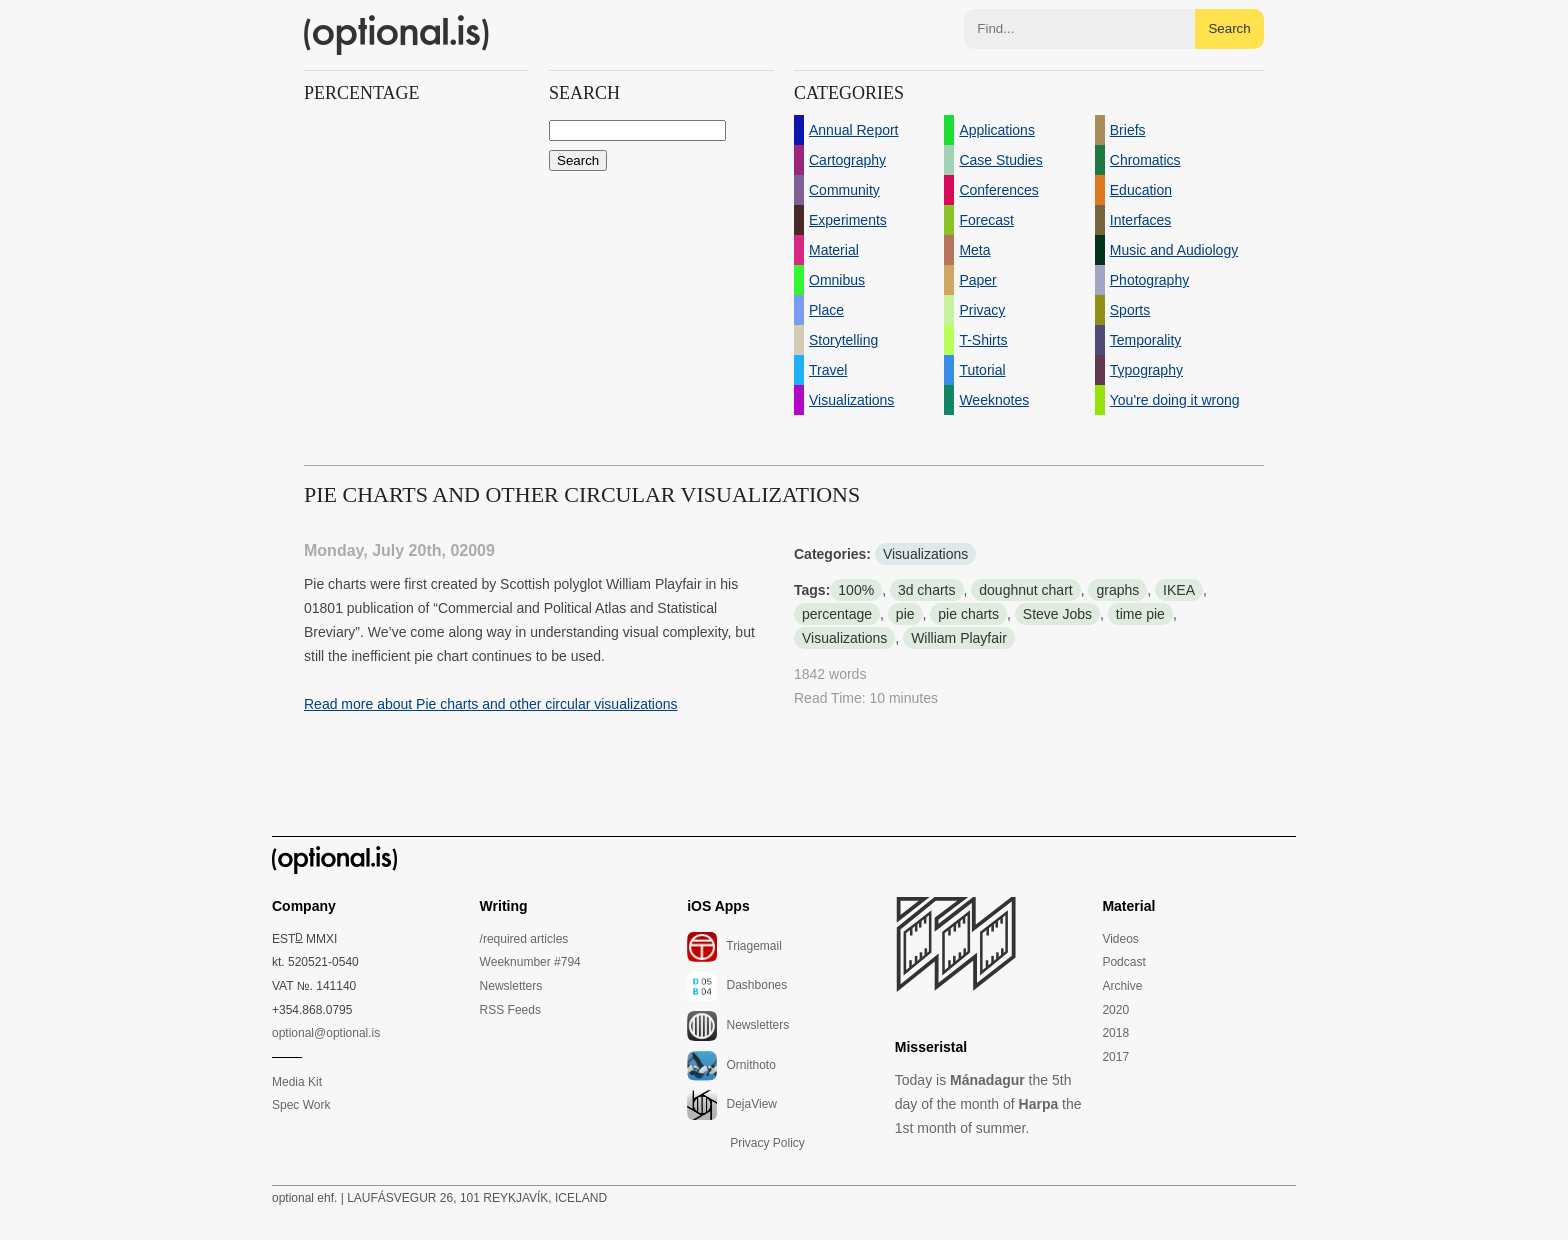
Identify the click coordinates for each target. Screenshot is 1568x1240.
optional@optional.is (326, 1033)
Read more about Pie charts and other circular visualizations (491, 704)
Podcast (1123, 962)
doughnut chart (1025, 590)
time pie (1140, 614)
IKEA (1179, 590)
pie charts (968, 614)
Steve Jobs (1057, 614)
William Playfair (959, 638)
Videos (1120, 939)
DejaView (732, 1105)
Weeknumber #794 (530, 962)
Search (1229, 28)
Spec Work (301, 1105)
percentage (837, 614)
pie (905, 614)
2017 (1115, 1057)
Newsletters (511, 986)
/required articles (524, 939)
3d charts (927, 590)
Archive (1122, 986)
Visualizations (925, 554)
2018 (1115, 1033)
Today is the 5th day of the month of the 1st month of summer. (988, 1104)
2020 (1115, 1010)
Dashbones (737, 986)
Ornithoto (731, 1066)
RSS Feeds (510, 1010)
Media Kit (297, 1082)
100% (856, 590)
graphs (1117, 590)
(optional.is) (397, 35)
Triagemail (734, 947)
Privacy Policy (767, 1143)
